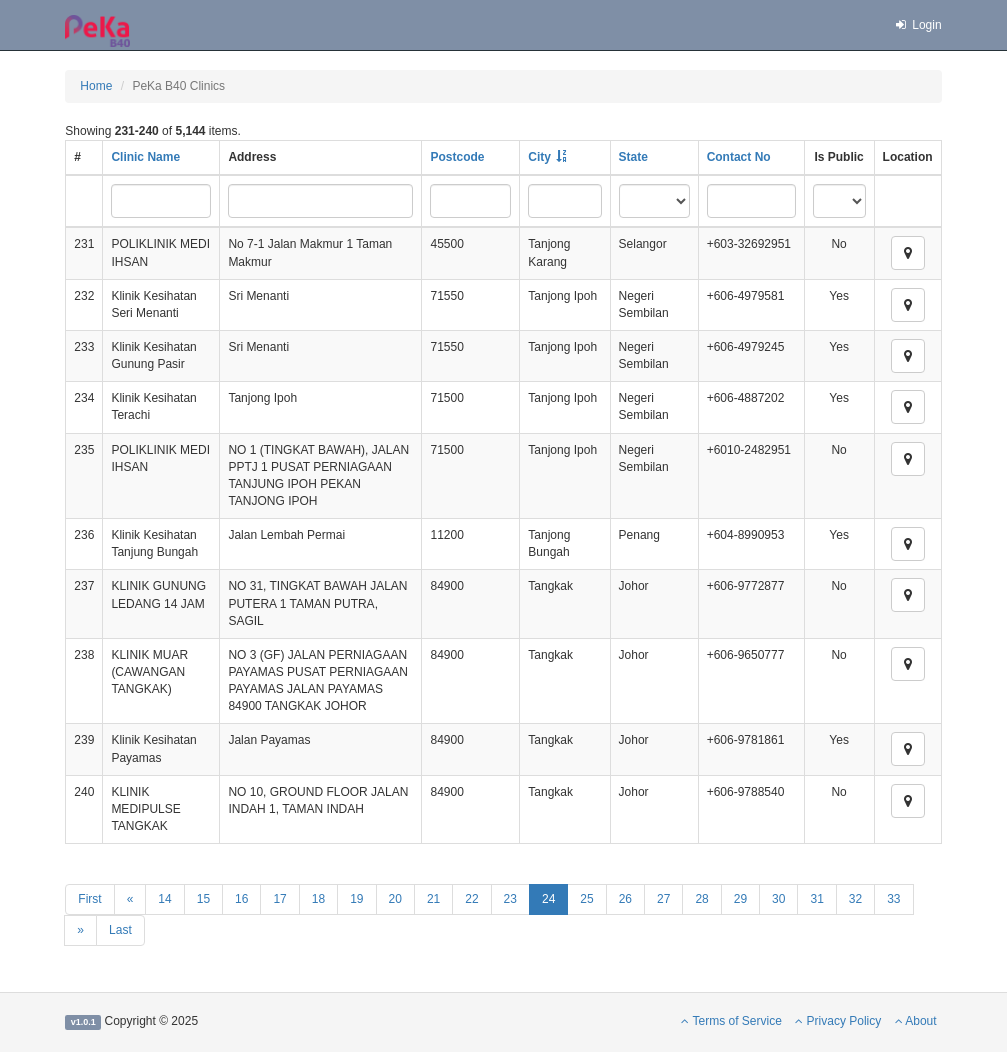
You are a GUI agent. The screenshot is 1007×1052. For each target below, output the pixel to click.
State (633, 157)
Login (918, 25)
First (89, 899)
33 (893, 899)
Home (96, 86)
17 (279, 899)
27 (663, 899)
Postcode (457, 157)
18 (318, 899)
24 (548, 899)
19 (356, 899)
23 (510, 899)
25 (586, 899)
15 (203, 899)
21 (433, 899)
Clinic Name (145, 157)
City (539, 157)
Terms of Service (731, 1021)
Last (120, 930)
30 (778, 899)
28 (701, 899)
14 (164, 899)
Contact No (739, 157)
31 (816, 899)
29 (740, 899)
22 (471, 899)
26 (625, 899)
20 (395, 899)
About (916, 1021)
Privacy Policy (838, 1021)
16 (241, 899)
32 (855, 899)
